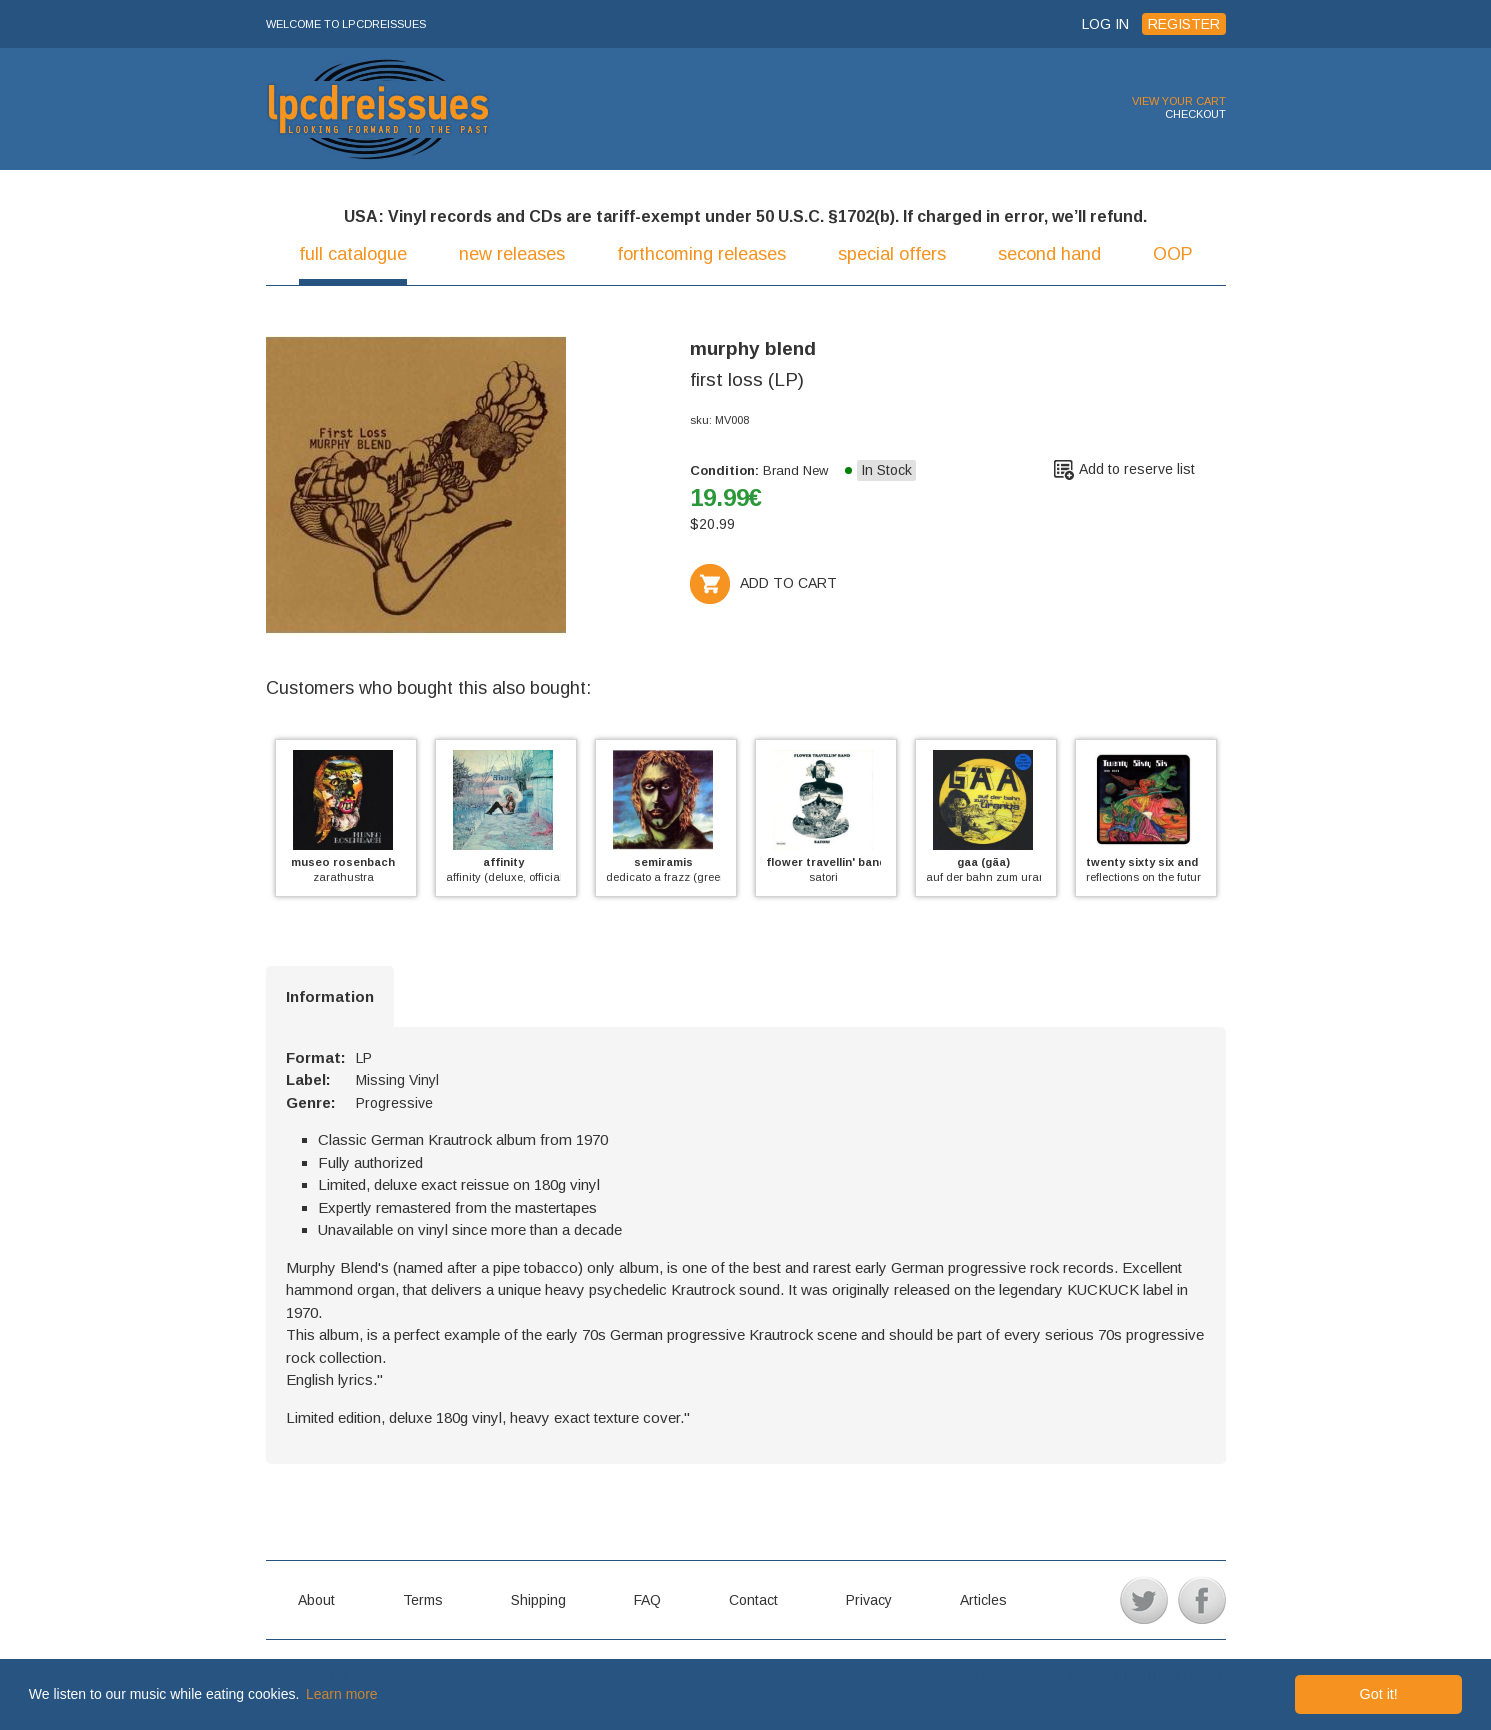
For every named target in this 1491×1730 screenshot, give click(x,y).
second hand (1049, 254)
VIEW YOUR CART (1179, 101)
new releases (512, 254)
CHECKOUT (1195, 114)
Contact (753, 1600)
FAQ (647, 1600)
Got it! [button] (1378, 1694)
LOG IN (1105, 24)
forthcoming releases (701, 254)
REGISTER (1184, 24)
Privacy (869, 1600)
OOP (1173, 254)
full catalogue (353, 254)
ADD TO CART (763, 583)
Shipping (538, 1600)
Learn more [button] (342, 1694)
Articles (983, 1600)
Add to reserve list (1137, 469)
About (316, 1600)
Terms (423, 1600)
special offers (892, 254)
